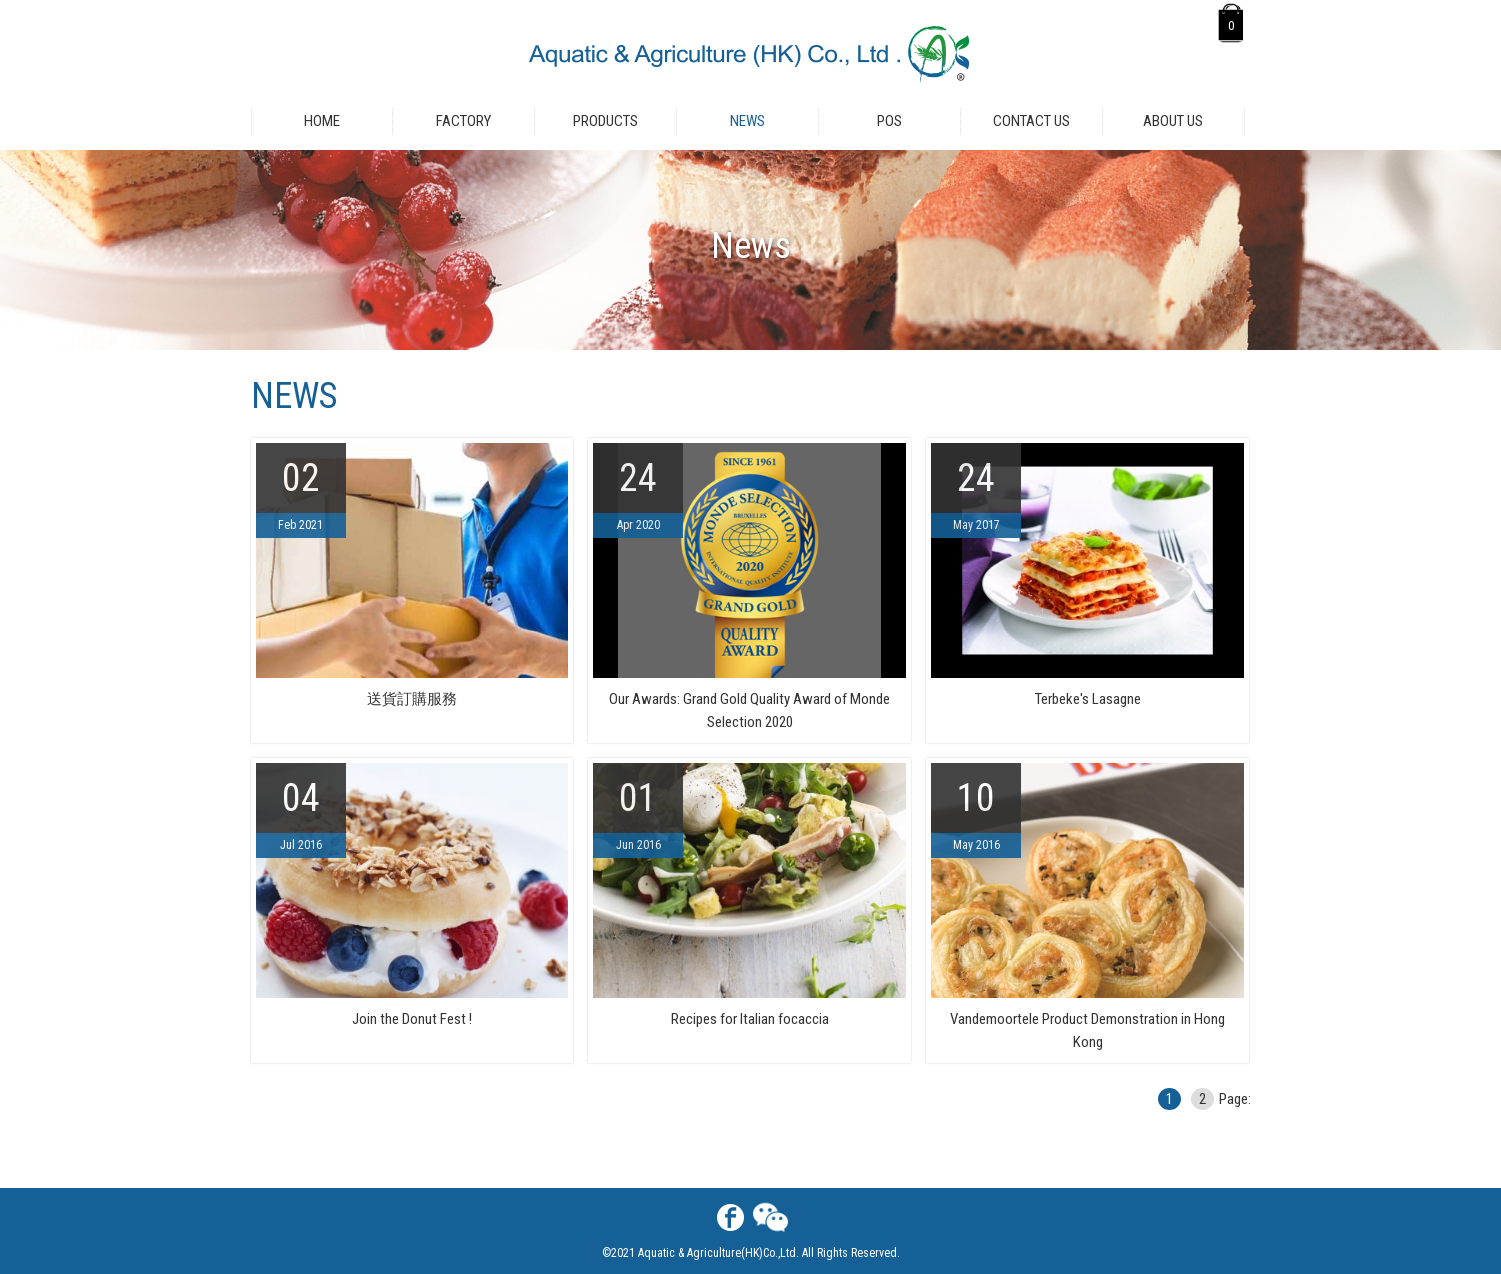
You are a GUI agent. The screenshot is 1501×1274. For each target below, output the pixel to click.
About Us (1173, 121)
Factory (463, 121)
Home (322, 121)
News (747, 121)
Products (605, 121)
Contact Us (1031, 121)
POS (889, 121)
